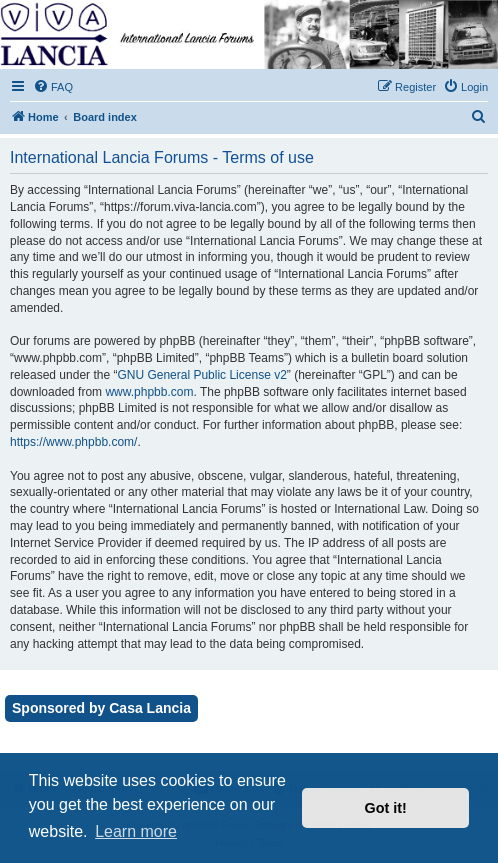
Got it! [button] (386, 808)
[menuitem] (53, 87)
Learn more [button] (136, 831)
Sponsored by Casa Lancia (101, 708)
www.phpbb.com (149, 392)
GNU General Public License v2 (201, 375)
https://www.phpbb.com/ (73, 442)
